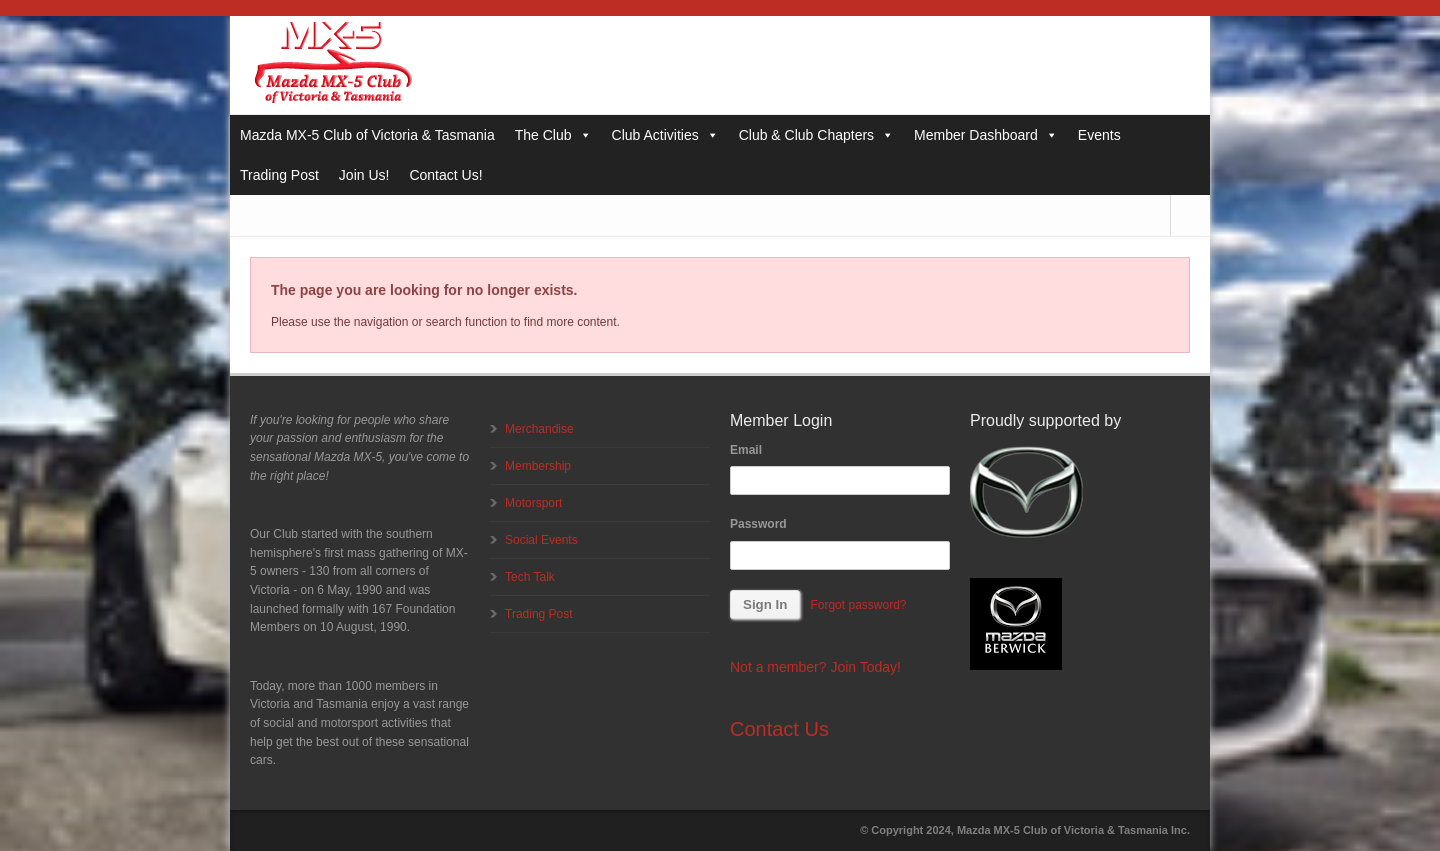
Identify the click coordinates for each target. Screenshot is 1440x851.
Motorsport (533, 503)
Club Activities (665, 135)
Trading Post (279, 175)
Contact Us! (445, 175)
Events (1099, 135)
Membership (538, 466)
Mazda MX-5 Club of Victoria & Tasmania (367, 135)
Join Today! (865, 667)
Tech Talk (530, 577)
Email (746, 450)
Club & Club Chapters (816, 135)
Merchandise (539, 429)
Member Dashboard (986, 135)
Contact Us (779, 729)
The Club (553, 135)
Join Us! (364, 175)
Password (758, 524)
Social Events (541, 540)
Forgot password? (858, 605)
